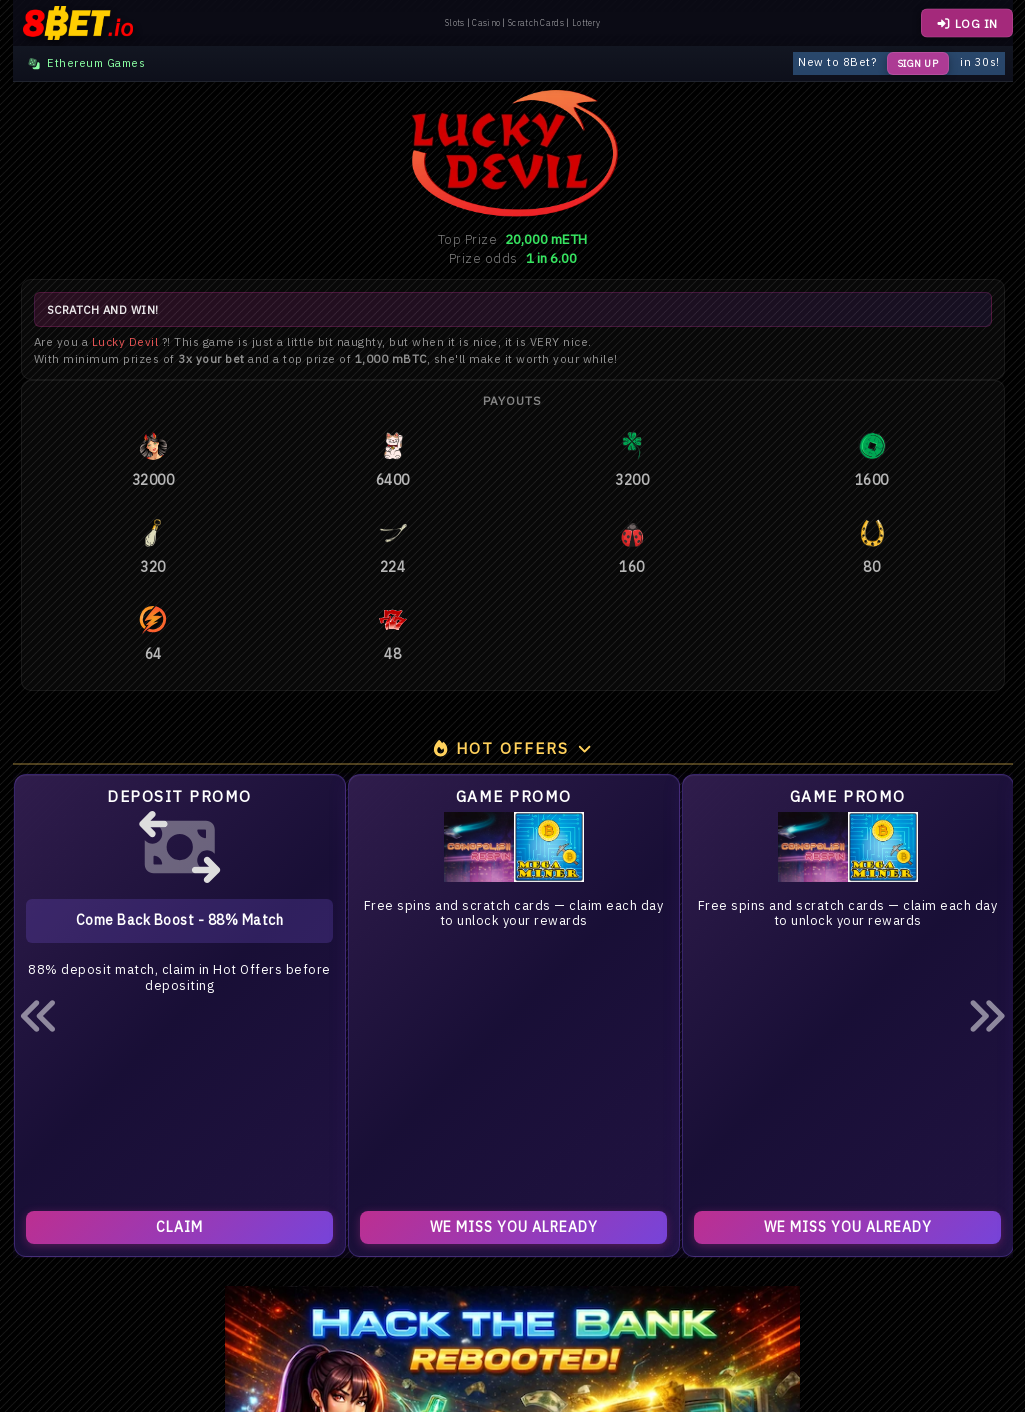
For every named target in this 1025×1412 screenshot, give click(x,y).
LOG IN (966, 23)
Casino (486, 23)
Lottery (586, 23)
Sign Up (918, 63)
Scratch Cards (536, 23)
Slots (455, 23)
